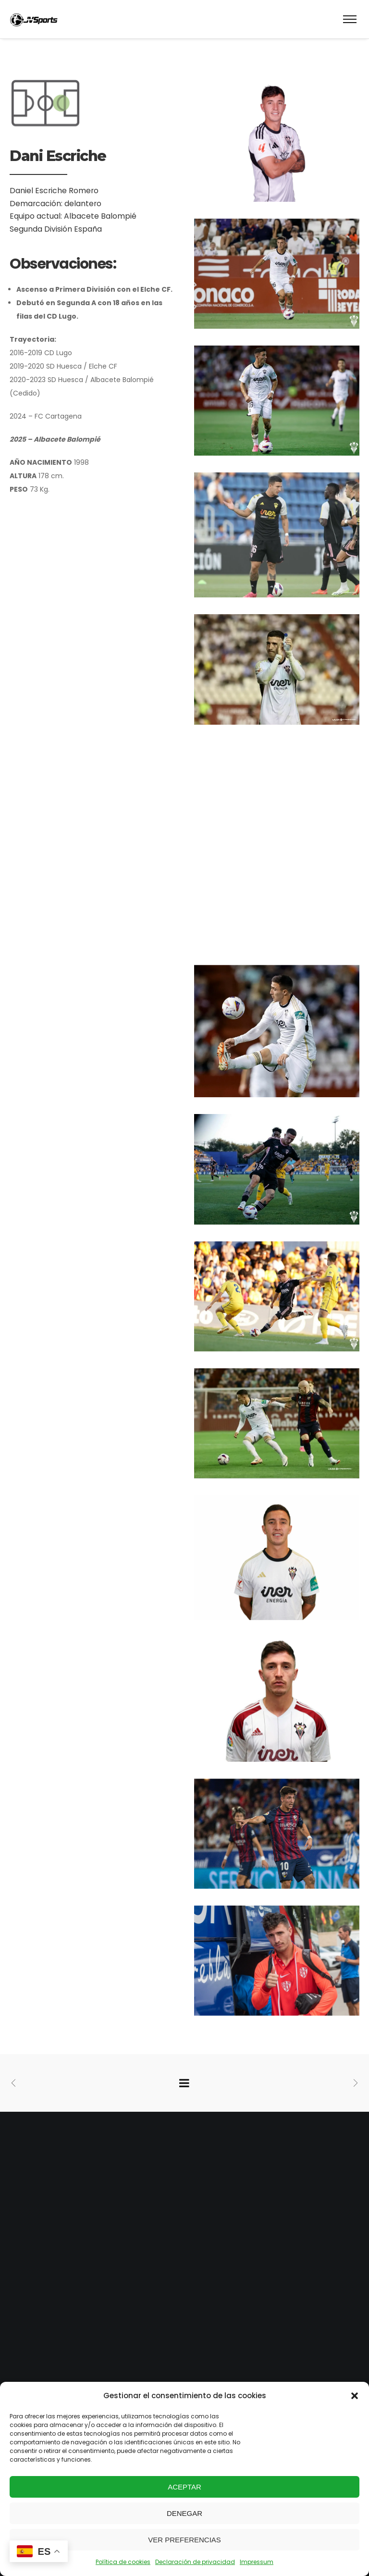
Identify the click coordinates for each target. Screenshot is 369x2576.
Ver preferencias (184, 2540)
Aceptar (184, 2487)
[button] (354, 2396)
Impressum (256, 2562)
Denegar (184, 2513)
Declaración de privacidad (195, 2562)
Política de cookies (123, 2562)
